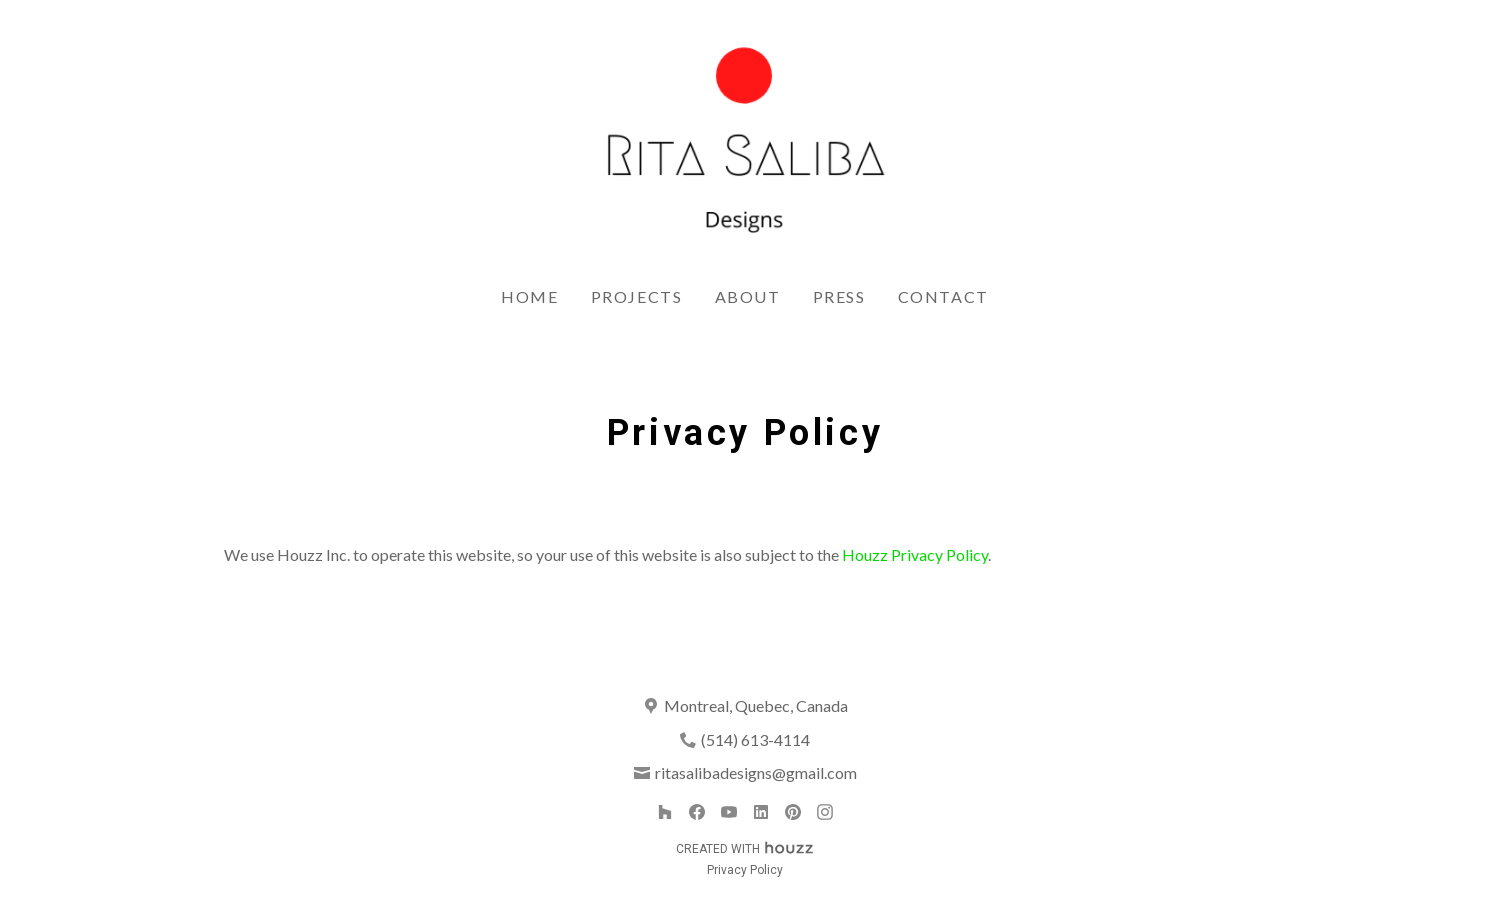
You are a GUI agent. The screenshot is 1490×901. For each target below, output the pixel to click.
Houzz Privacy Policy (915, 554)
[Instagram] (825, 812)
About (748, 296)
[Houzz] (665, 812)
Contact (943, 296)
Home (529, 296)
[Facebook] (697, 812)
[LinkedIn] (761, 812)
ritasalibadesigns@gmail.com (756, 772)
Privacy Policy (745, 870)
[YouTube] (729, 812)
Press (839, 296)
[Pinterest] (793, 812)
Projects (637, 296)
